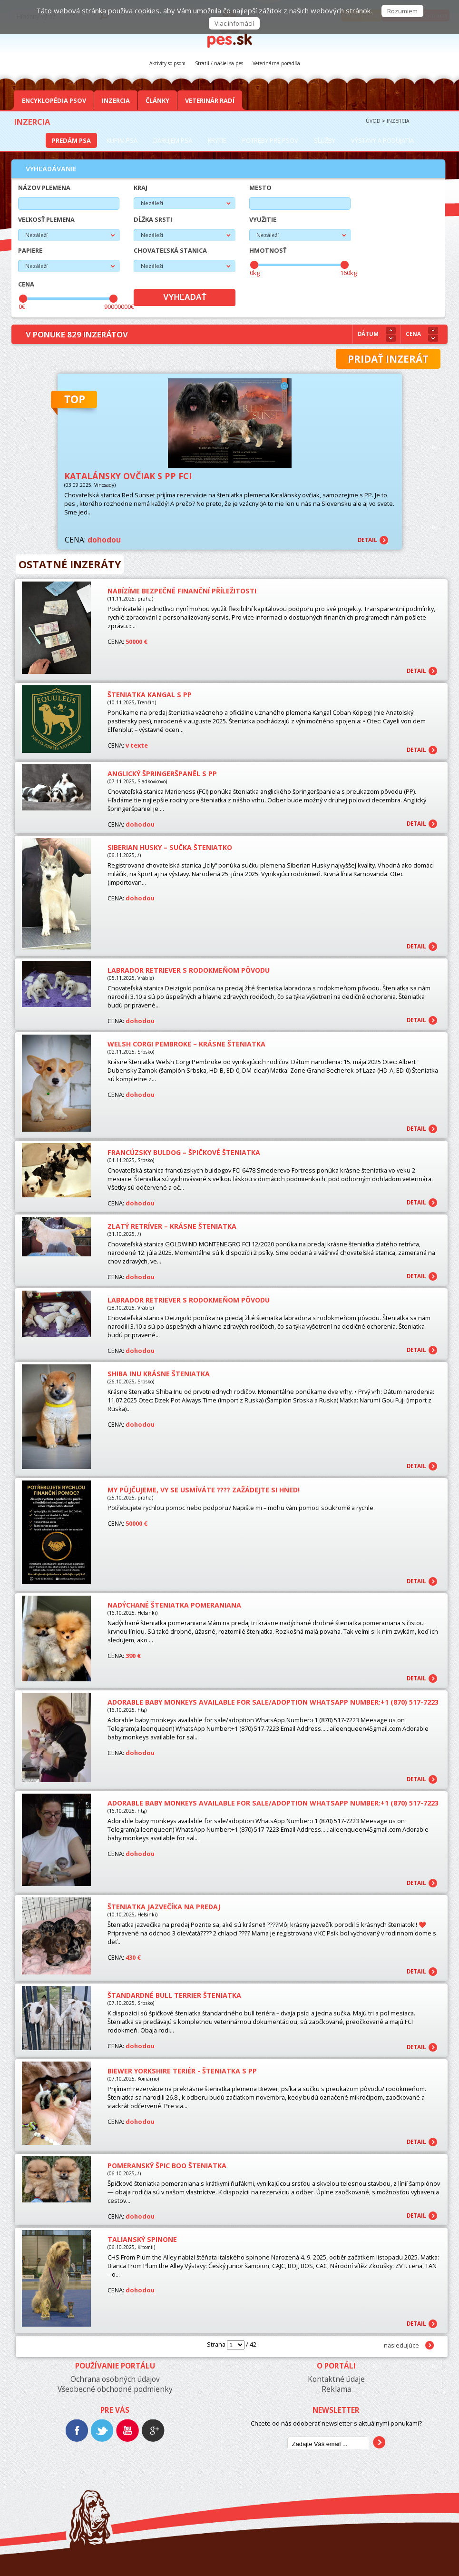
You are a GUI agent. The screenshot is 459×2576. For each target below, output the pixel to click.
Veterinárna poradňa (276, 63)
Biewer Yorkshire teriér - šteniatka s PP (182, 2070)
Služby (324, 140)
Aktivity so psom (167, 63)
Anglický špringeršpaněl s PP (162, 773)
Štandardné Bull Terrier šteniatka (174, 1995)
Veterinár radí (209, 100)
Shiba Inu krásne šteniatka (158, 1373)
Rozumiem (402, 11)
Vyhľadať (184, 297)
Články (157, 100)
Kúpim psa (122, 140)
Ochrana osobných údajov (115, 2379)
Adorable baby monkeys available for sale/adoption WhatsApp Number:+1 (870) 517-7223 (273, 1702)
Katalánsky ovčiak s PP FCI (128, 476)
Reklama (336, 2389)
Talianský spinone (142, 2239)
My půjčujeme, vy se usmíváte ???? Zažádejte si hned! (203, 1489)
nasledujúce (401, 2345)
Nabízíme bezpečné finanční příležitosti (181, 590)
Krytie (217, 140)
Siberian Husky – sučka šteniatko (169, 847)
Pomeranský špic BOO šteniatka (166, 2165)
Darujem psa (172, 140)
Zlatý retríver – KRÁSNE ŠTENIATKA (171, 1226)
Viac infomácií (234, 23)
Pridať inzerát (388, 358)
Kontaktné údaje (336, 2379)
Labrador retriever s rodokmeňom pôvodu (188, 970)
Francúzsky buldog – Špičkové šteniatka (183, 1152)
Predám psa (71, 140)
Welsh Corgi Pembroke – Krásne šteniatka (186, 1043)
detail (367, 539)
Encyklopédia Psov (54, 100)
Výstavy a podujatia (382, 140)
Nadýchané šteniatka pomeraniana (174, 1604)
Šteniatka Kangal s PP (149, 694)
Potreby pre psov (270, 140)
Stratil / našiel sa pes (219, 63)
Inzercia (116, 100)
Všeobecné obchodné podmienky (115, 2389)
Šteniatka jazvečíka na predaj (163, 1906)
